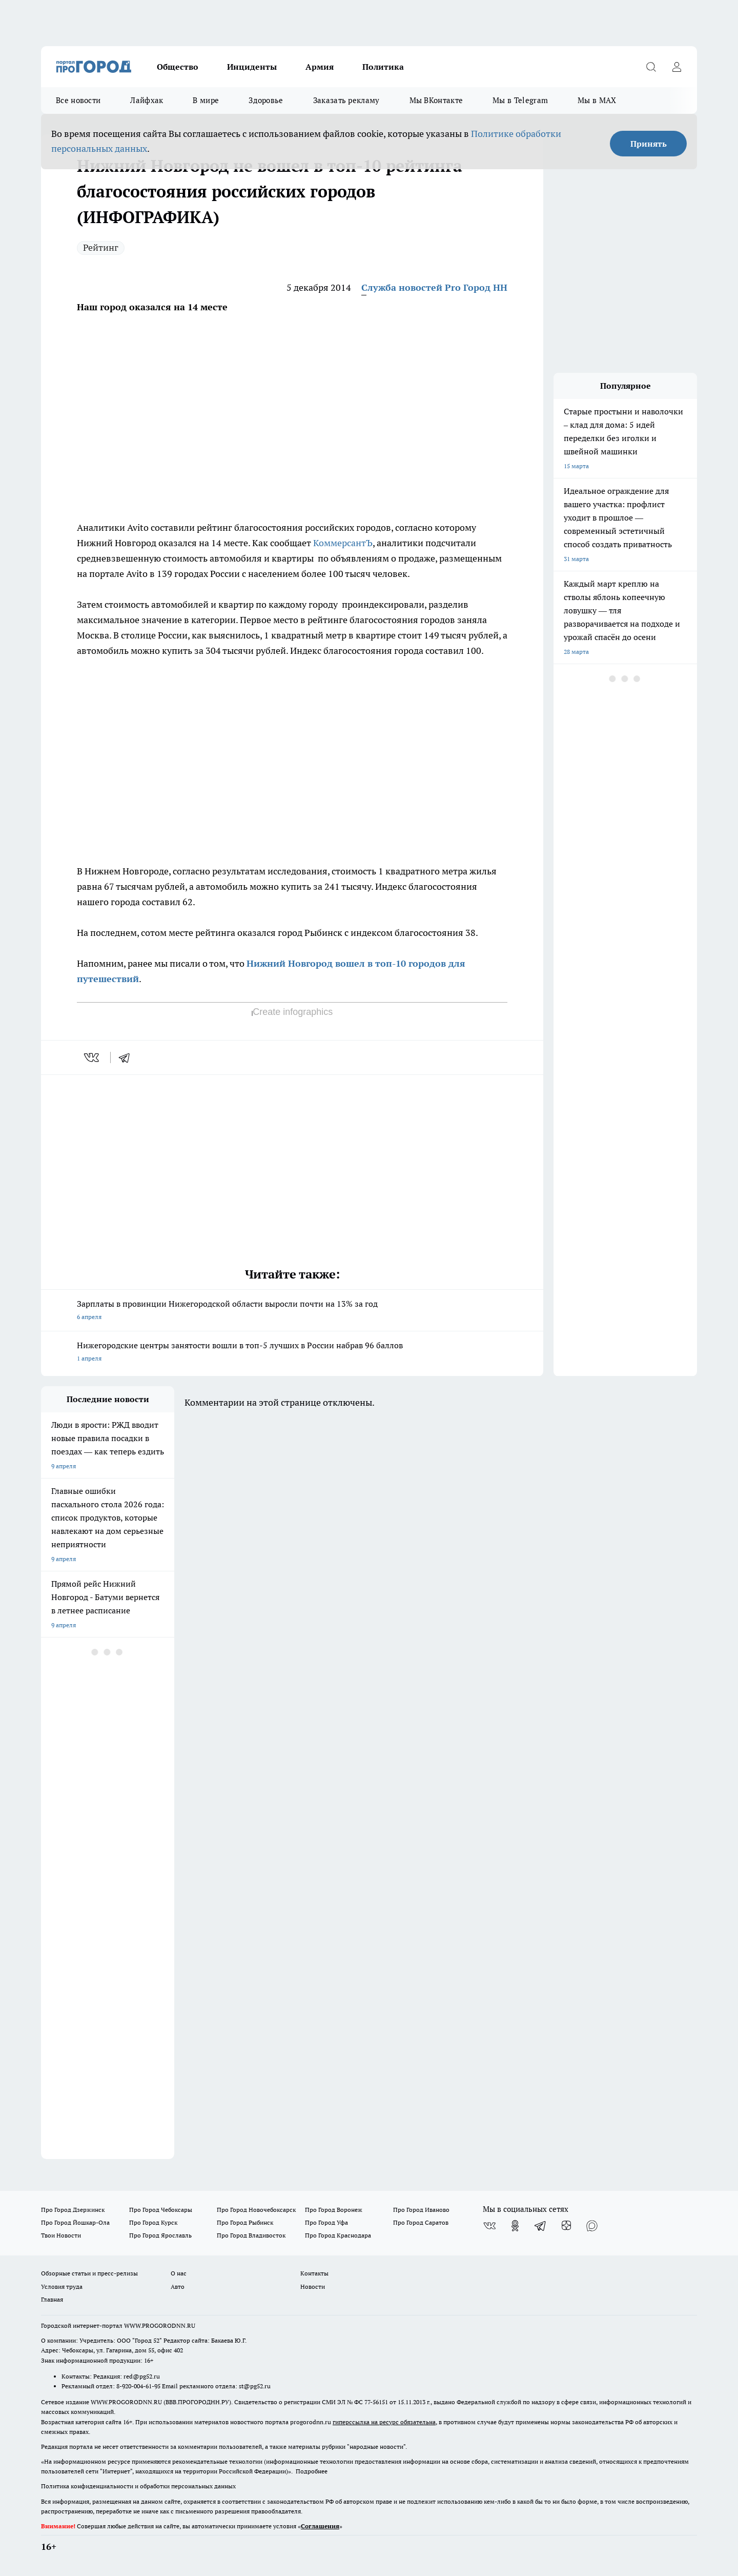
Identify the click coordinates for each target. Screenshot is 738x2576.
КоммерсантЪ (343, 543)
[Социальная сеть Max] (592, 2225)
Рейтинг (100, 247)
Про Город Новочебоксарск (256, 2209)
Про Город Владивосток (251, 2235)
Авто (177, 2286)
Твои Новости (61, 2235)
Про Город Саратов (420, 2222)
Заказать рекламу (346, 100)
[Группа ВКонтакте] (489, 2225)
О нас (179, 2273)
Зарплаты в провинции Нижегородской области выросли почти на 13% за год (292, 1311)
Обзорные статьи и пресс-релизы (89, 2273)
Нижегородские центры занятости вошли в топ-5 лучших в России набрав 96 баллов (292, 1352)
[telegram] (127, 1057)
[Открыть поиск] (651, 66)
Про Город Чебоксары (160, 2209)
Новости (312, 2286)
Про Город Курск (153, 2222)
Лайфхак (146, 100)
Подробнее (311, 2471)
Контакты (314, 2273)
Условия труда (62, 2286)
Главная (52, 2299)
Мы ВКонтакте (436, 100)
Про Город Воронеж (333, 2209)
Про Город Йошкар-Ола (75, 2222)
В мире (206, 100)
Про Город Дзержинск (73, 2209)
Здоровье (266, 100)
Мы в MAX (597, 100)
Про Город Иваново (421, 2209)
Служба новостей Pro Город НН (434, 287)
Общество (177, 67)
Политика (383, 67)
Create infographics (293, 1012)
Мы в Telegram (520, 100)
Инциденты (252, 67)
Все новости (78, 100)
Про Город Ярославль (160, 2235)
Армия (319, 67)
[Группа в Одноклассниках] (515, 2225)
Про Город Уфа (326, 2222)
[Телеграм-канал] (541, 2225)
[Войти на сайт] (676, 66)
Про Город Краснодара (338, 2235)
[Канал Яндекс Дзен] (566, 2225)
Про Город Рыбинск (245, 2222)
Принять (648, 143)
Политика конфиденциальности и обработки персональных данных (138, 2486)
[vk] (92, 1057)
